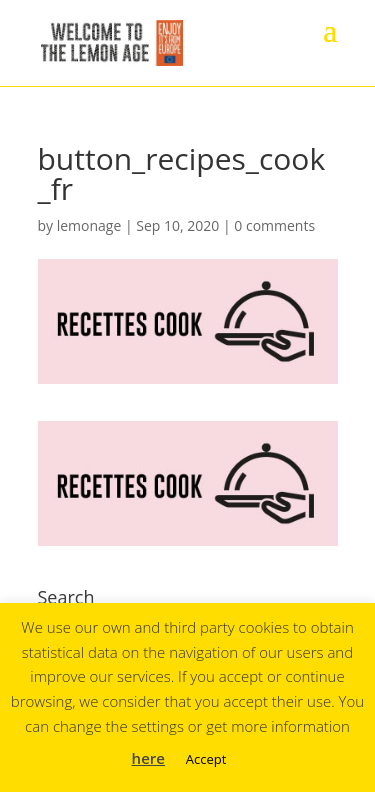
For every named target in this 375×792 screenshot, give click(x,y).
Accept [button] (206, 759)
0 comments (274, 225)
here (148, 758)
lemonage (89, 225)
